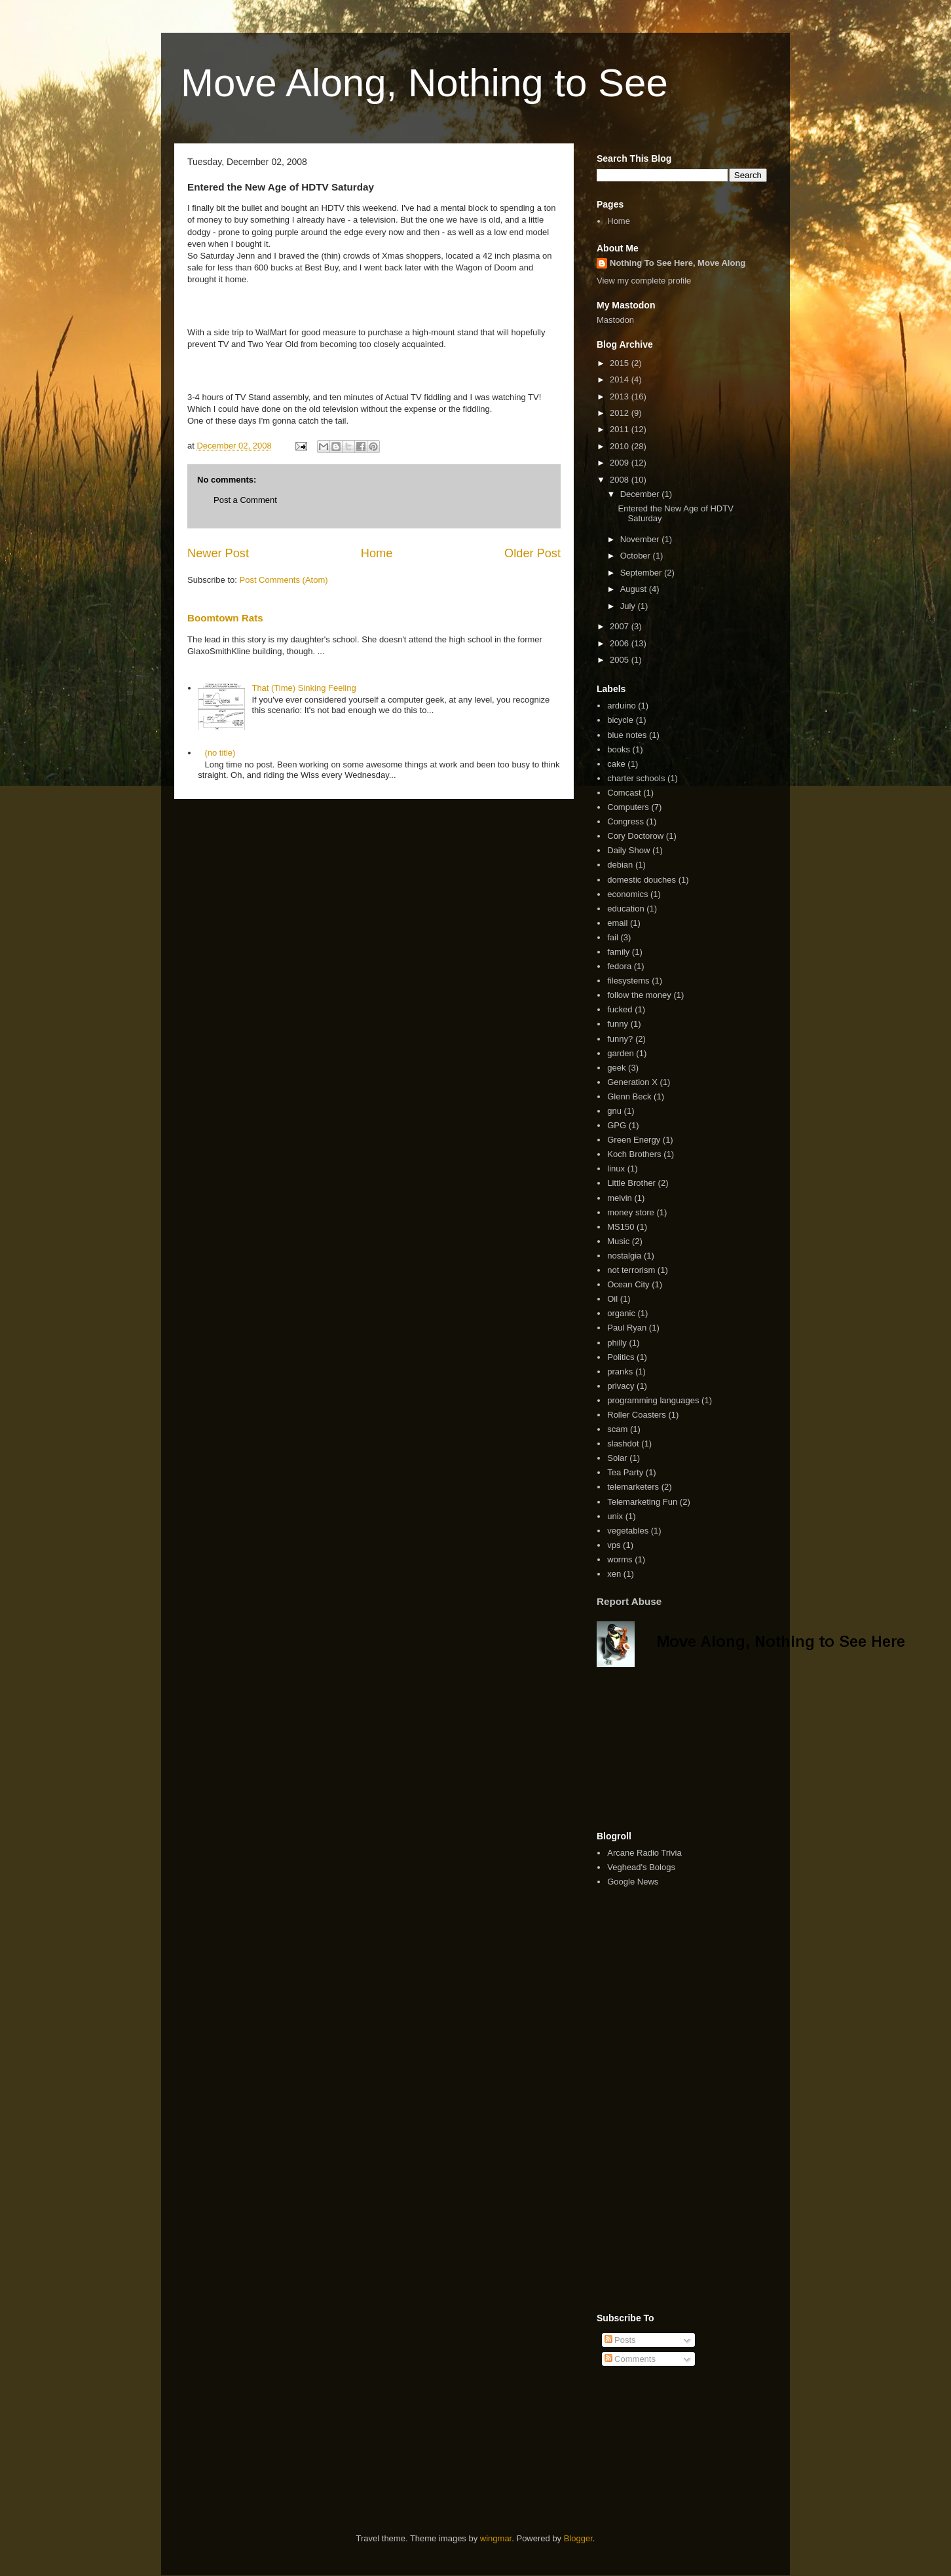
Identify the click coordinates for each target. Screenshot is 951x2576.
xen (614, 1574)
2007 (620, 626)
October (636, 556)
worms (619, 1559)
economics (627, 894)
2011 (620, 429)
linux (616, 1168)
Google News (632, 1881)
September (642, 573)
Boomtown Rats (225, 617)
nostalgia (624, 1255)
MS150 (620, 1227)
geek (616, 1068)
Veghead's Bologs (641, 1867)
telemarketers (633, 1487)
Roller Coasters (636, 1415)
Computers (628, 807)
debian (620, 865)
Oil (612, 1299)
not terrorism (631, 1270)
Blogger (578, 2538)
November (641, 539)
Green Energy (633, 1140)
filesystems (628, 980)
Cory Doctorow (635, 836)
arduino (621, 705)
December (641, 494)
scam (617, 1429)
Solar (617, 1458)
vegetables (627, 1531)
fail (612, 937)
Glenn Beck (629, 1096)
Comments (630, 2359)
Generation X (632, 1082)
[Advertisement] (751, 2420)
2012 (620, 413)
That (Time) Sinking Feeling (304, 688)
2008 (620, 480)
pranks (620, 1371)
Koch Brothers (634, 1154)
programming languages (653, 1400)
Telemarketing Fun (642, 1502)
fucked (619, 1009)
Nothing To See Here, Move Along (677, 263)
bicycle (620, 720)
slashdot (623, 1443)
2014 (620, 379)
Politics (620, 1357)
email (617, 923)
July (629, 606)
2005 (620, 660)
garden (620, 1053)
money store (630, 1212)
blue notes (626, 735)
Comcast (624, 793)
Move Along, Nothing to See (424, 83)
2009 (620, 463)
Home (377, 553)
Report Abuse (629, 1601)
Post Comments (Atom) (284, 580)
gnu (614, 1111)
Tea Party (625, 1472)
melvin (619, 1198)
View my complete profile (644, 280)
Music (618, 1241)
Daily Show (628, 850)
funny (617, 1024)
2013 (620, 396)
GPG (616, 1125)
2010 (620, 446)
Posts (620, 2340)
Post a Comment (245, 500)
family (618, 952)
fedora (619, 966)
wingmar (496, 2538)
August (634, 589)
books (618, 749)
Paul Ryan (626, 1328)
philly (617, 1343)
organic (621, 1313)
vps (613, 1545)
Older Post (532, 553)
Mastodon (615, 320)
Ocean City (628, 1284)
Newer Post (218, 553)
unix (615, 1516)
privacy (620, 1386)
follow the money (639, 995)
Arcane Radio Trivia (644, 1853)
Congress (625, 821)
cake (616, 764)
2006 (620, 643)
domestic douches (641, 880)
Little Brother (631, 1183)
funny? (620, 1039)
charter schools (636, 778)
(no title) (219, 753)
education (625, 908)
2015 (620, 363)
